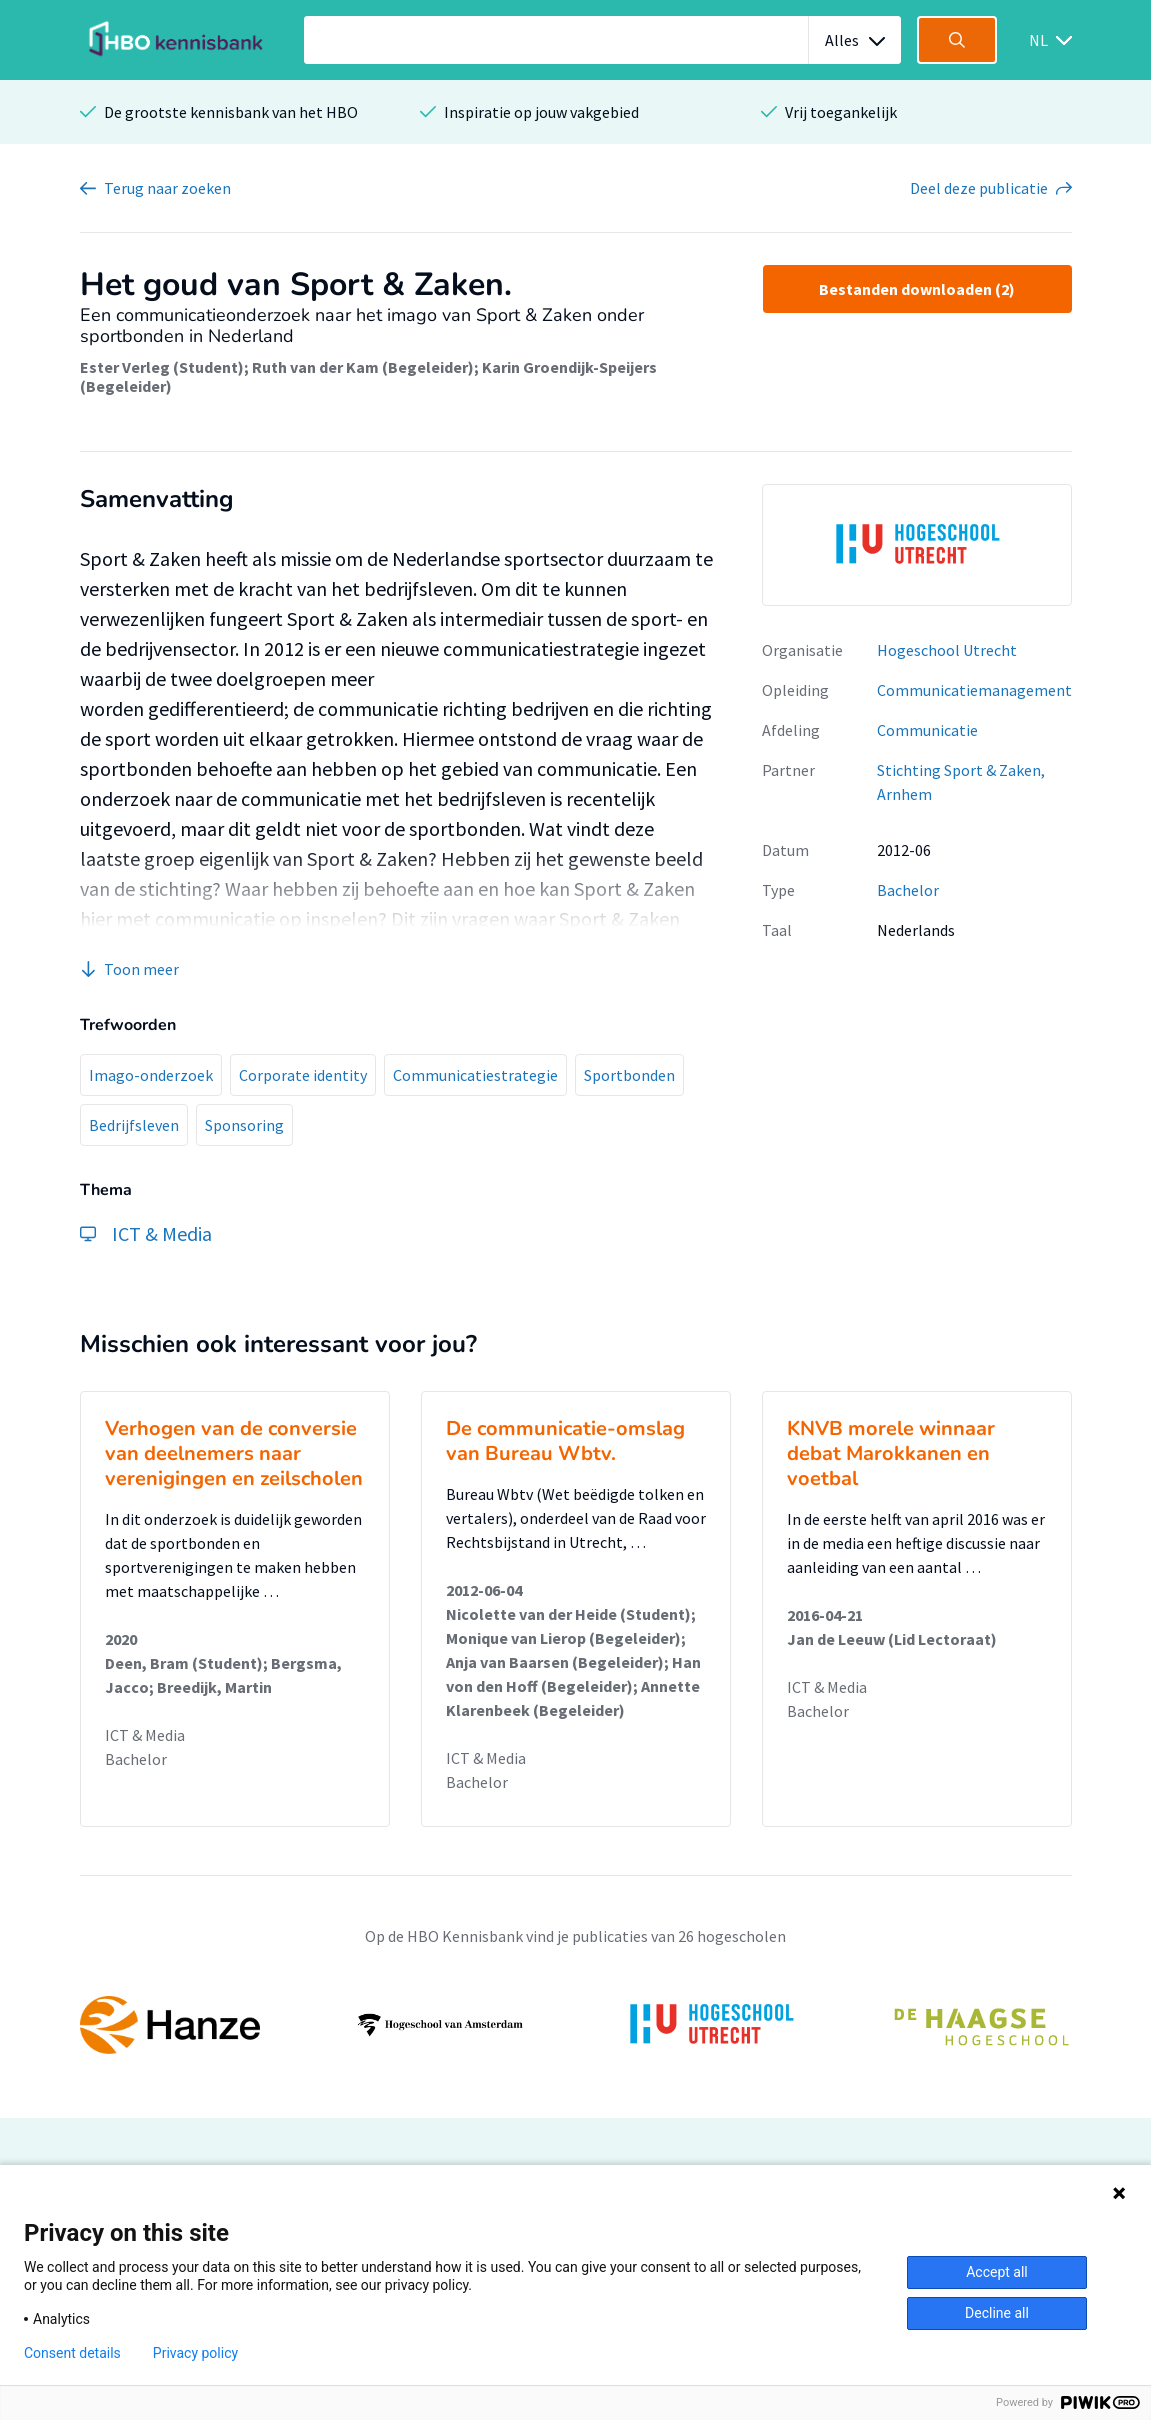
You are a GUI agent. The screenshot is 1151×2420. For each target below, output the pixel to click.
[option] (917, 545)
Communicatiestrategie (475, 1075)
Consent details (72, 2353)
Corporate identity (303, 1075)
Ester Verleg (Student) (162, 367)
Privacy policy (195, 2353)
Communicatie (927, 730)
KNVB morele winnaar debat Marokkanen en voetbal (891, 1453)
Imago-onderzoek (151, 1075)
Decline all (997, 2313)
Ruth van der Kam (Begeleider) (363, 367)
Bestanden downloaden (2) (917, 289)
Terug (167, 188)
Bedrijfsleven (134, 1125)
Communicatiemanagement (974, 690)
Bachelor (908, 890)
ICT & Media (145, 1735)
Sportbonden (629, 1075)
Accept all (997, 2272)
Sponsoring (244, 1125)
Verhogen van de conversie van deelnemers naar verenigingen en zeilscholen (234, 1453)
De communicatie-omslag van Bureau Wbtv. (565, 1441)
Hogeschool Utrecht (947, 650)
